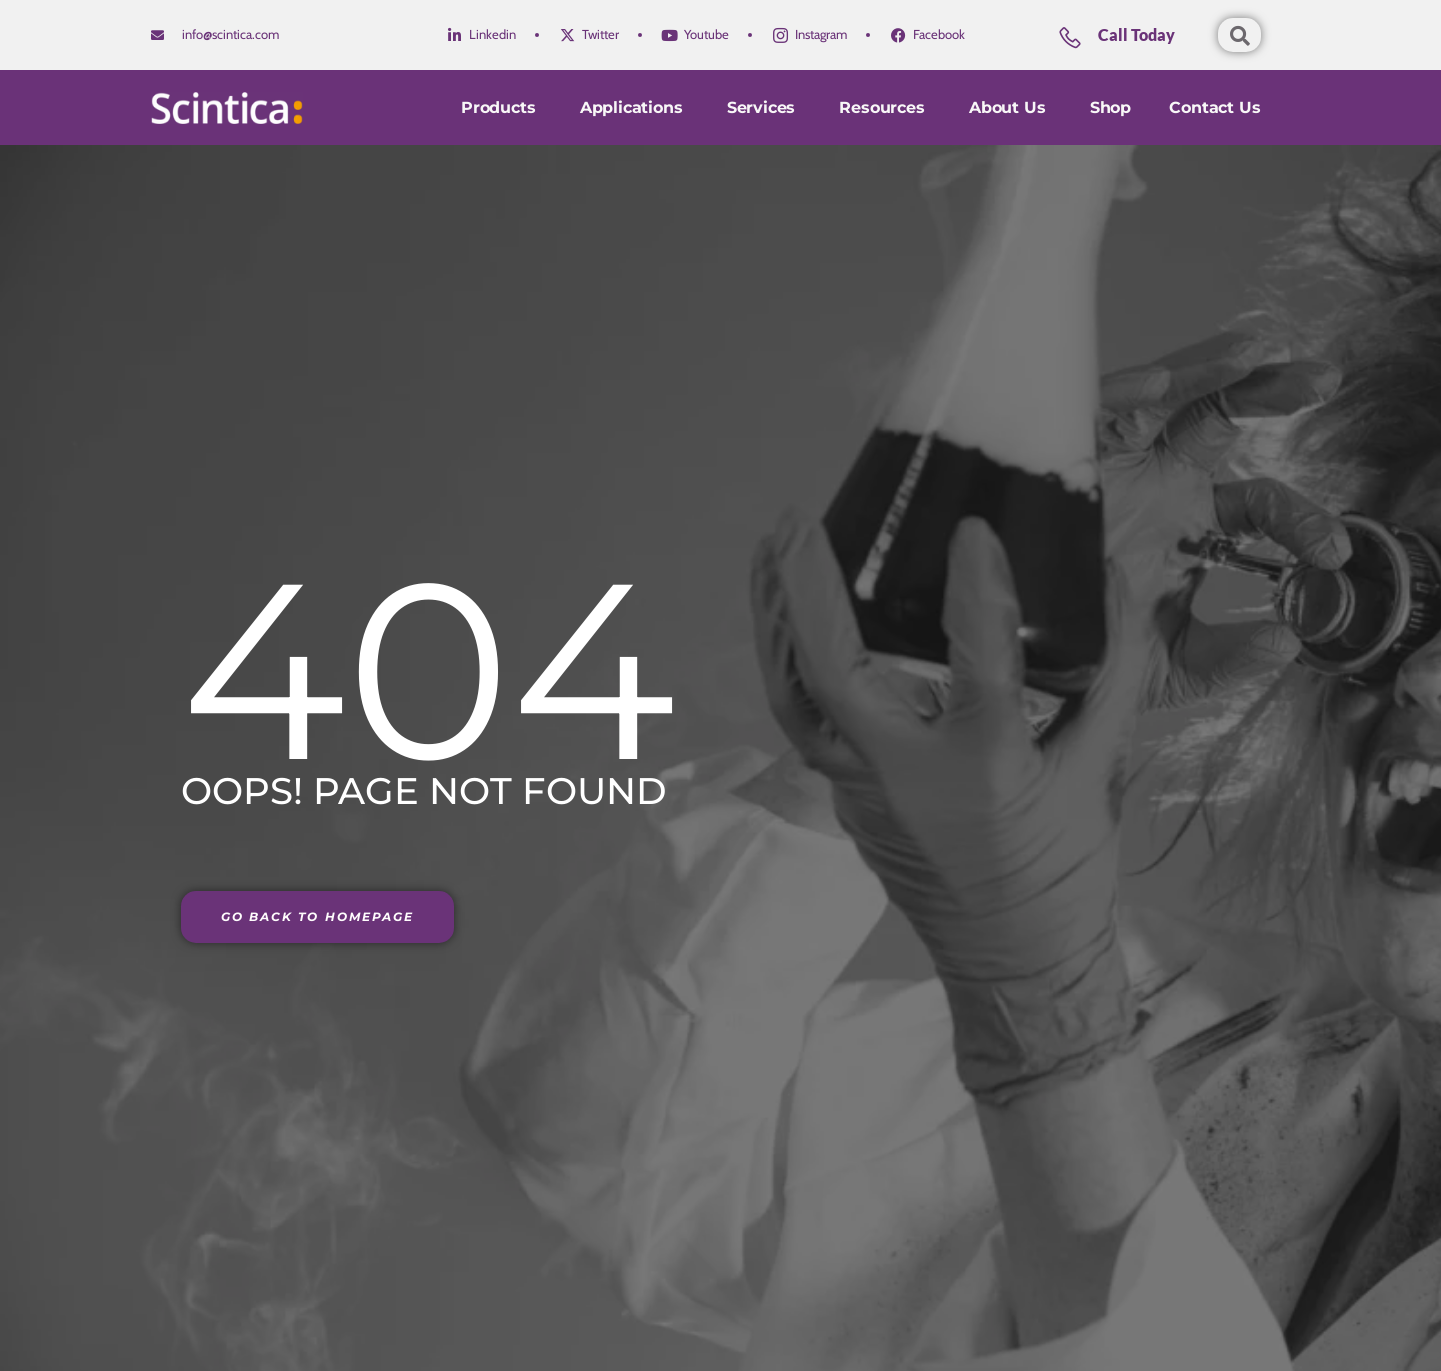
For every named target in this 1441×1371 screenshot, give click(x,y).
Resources (880, 107)
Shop (1108, 107)
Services (758, 107)
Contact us (1214, 107)
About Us (1007, 107)
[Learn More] (1135, 42)
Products (492, 107)
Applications (626, 107)
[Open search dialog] (1239, 35)
